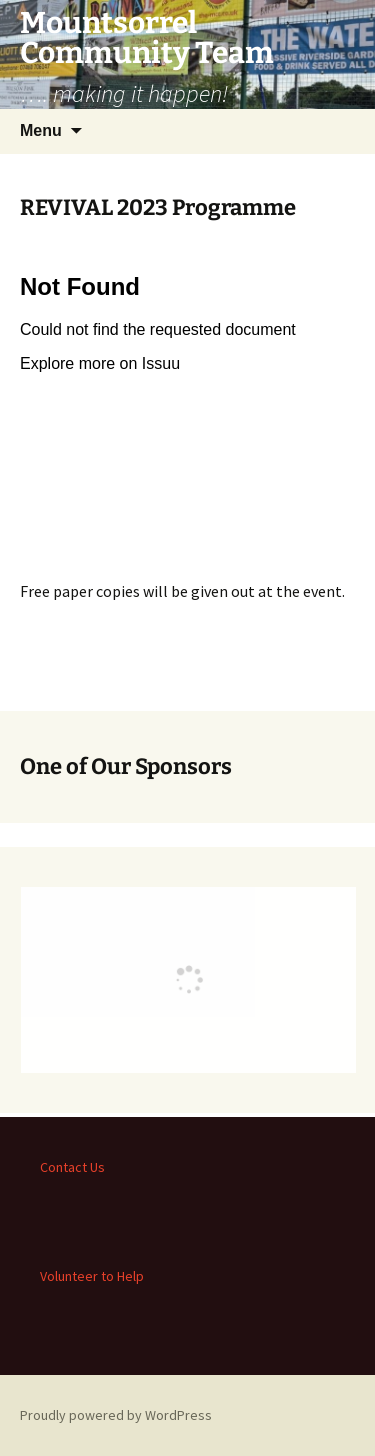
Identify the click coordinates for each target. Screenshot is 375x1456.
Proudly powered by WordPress (116, 1415)
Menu (41, 130)
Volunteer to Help (92, 1276)
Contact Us (72, 1167)
